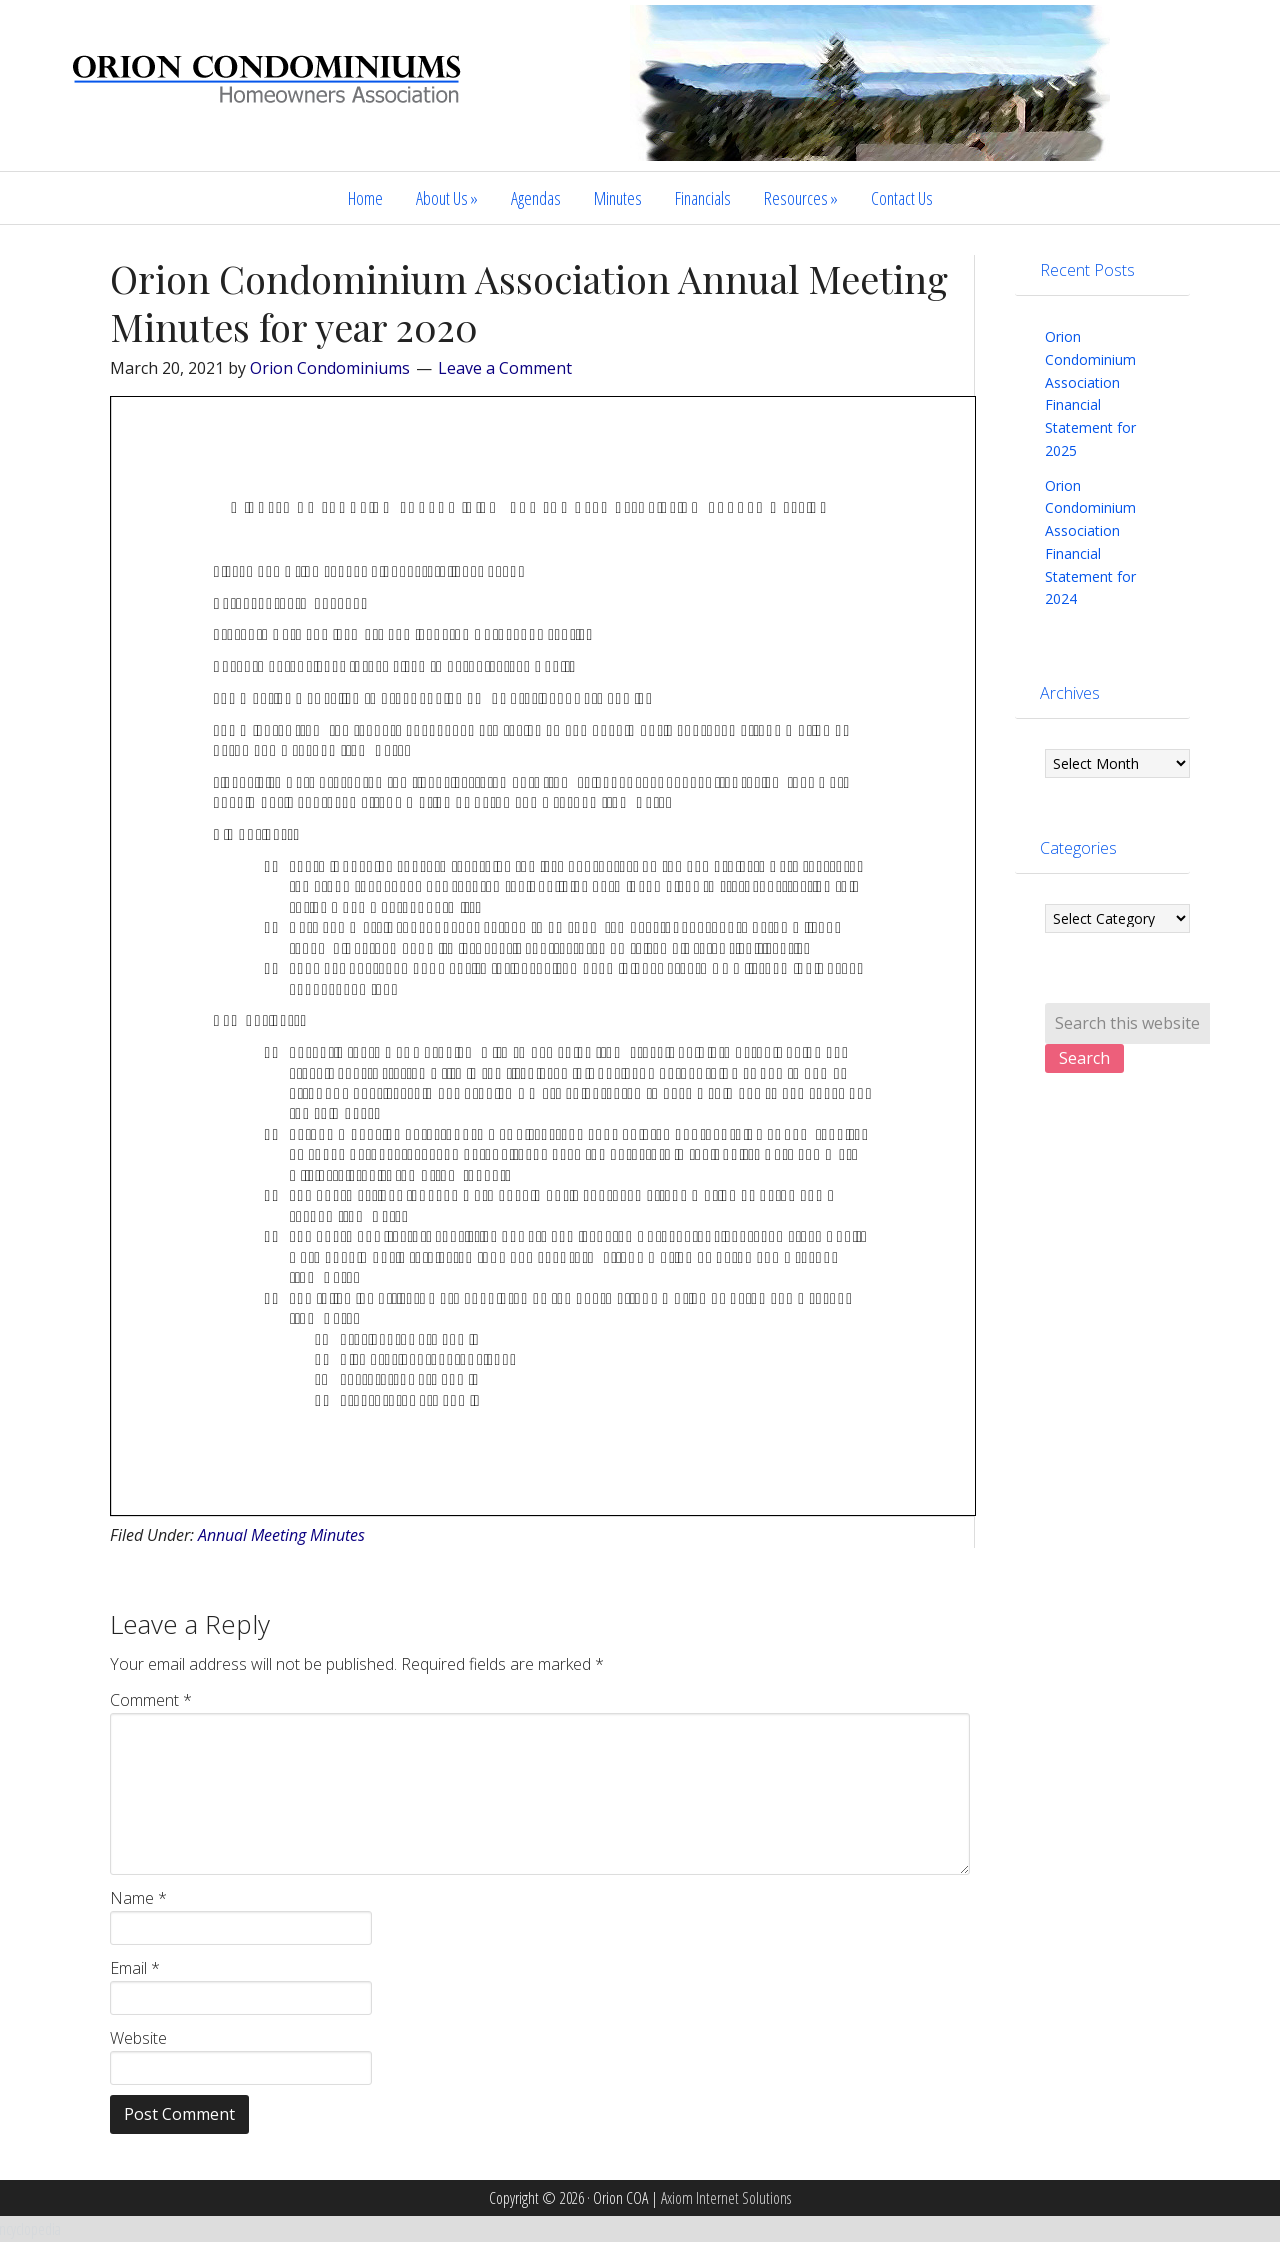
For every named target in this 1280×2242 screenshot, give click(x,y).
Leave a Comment (505, 368)
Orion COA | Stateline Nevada (270, 97)
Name (138, 1898)
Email (135, 1968)
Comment (151, 1700)
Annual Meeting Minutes (281, 1535)
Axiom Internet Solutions (726, 2198)
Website (138, 2038)
